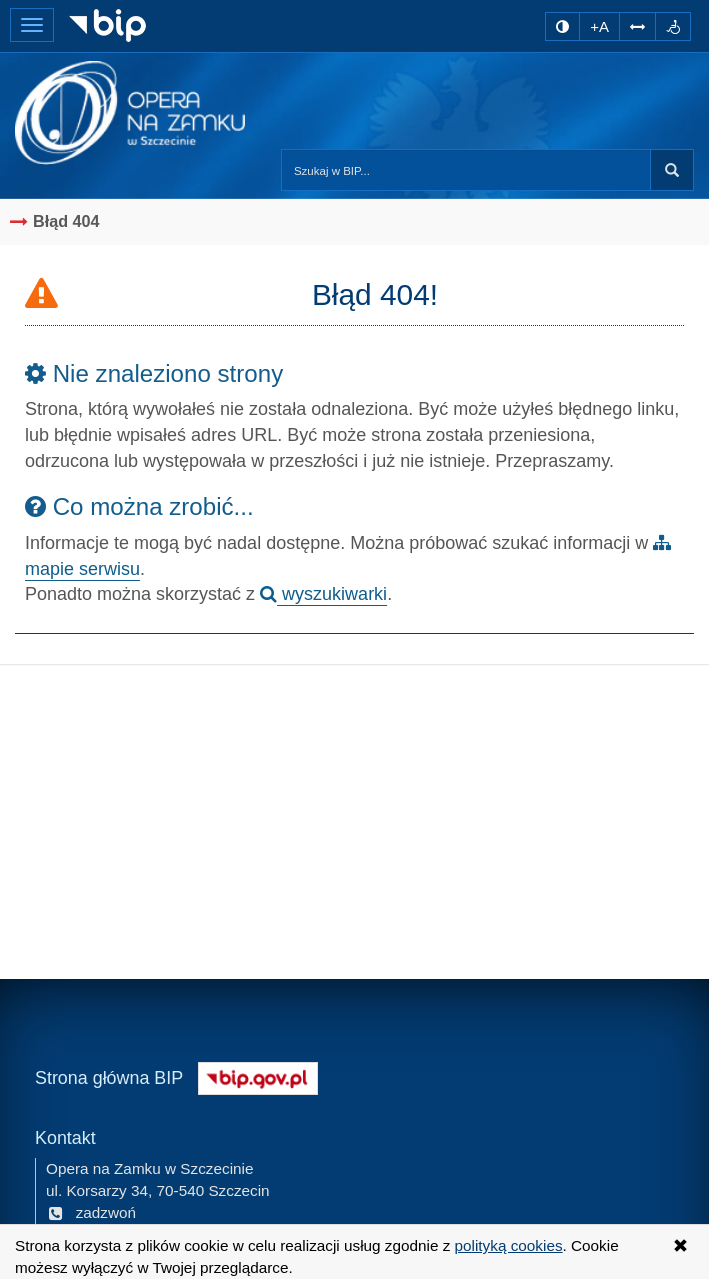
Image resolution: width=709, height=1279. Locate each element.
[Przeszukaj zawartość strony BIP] (466, 170)
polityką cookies (509, 1245)
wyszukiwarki (323, 594)
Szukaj (672, 170)
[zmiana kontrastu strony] (562, 26)
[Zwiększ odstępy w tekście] (637, 26)
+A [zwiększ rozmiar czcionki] (599, 26)
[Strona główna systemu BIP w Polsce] (258, 1076)
